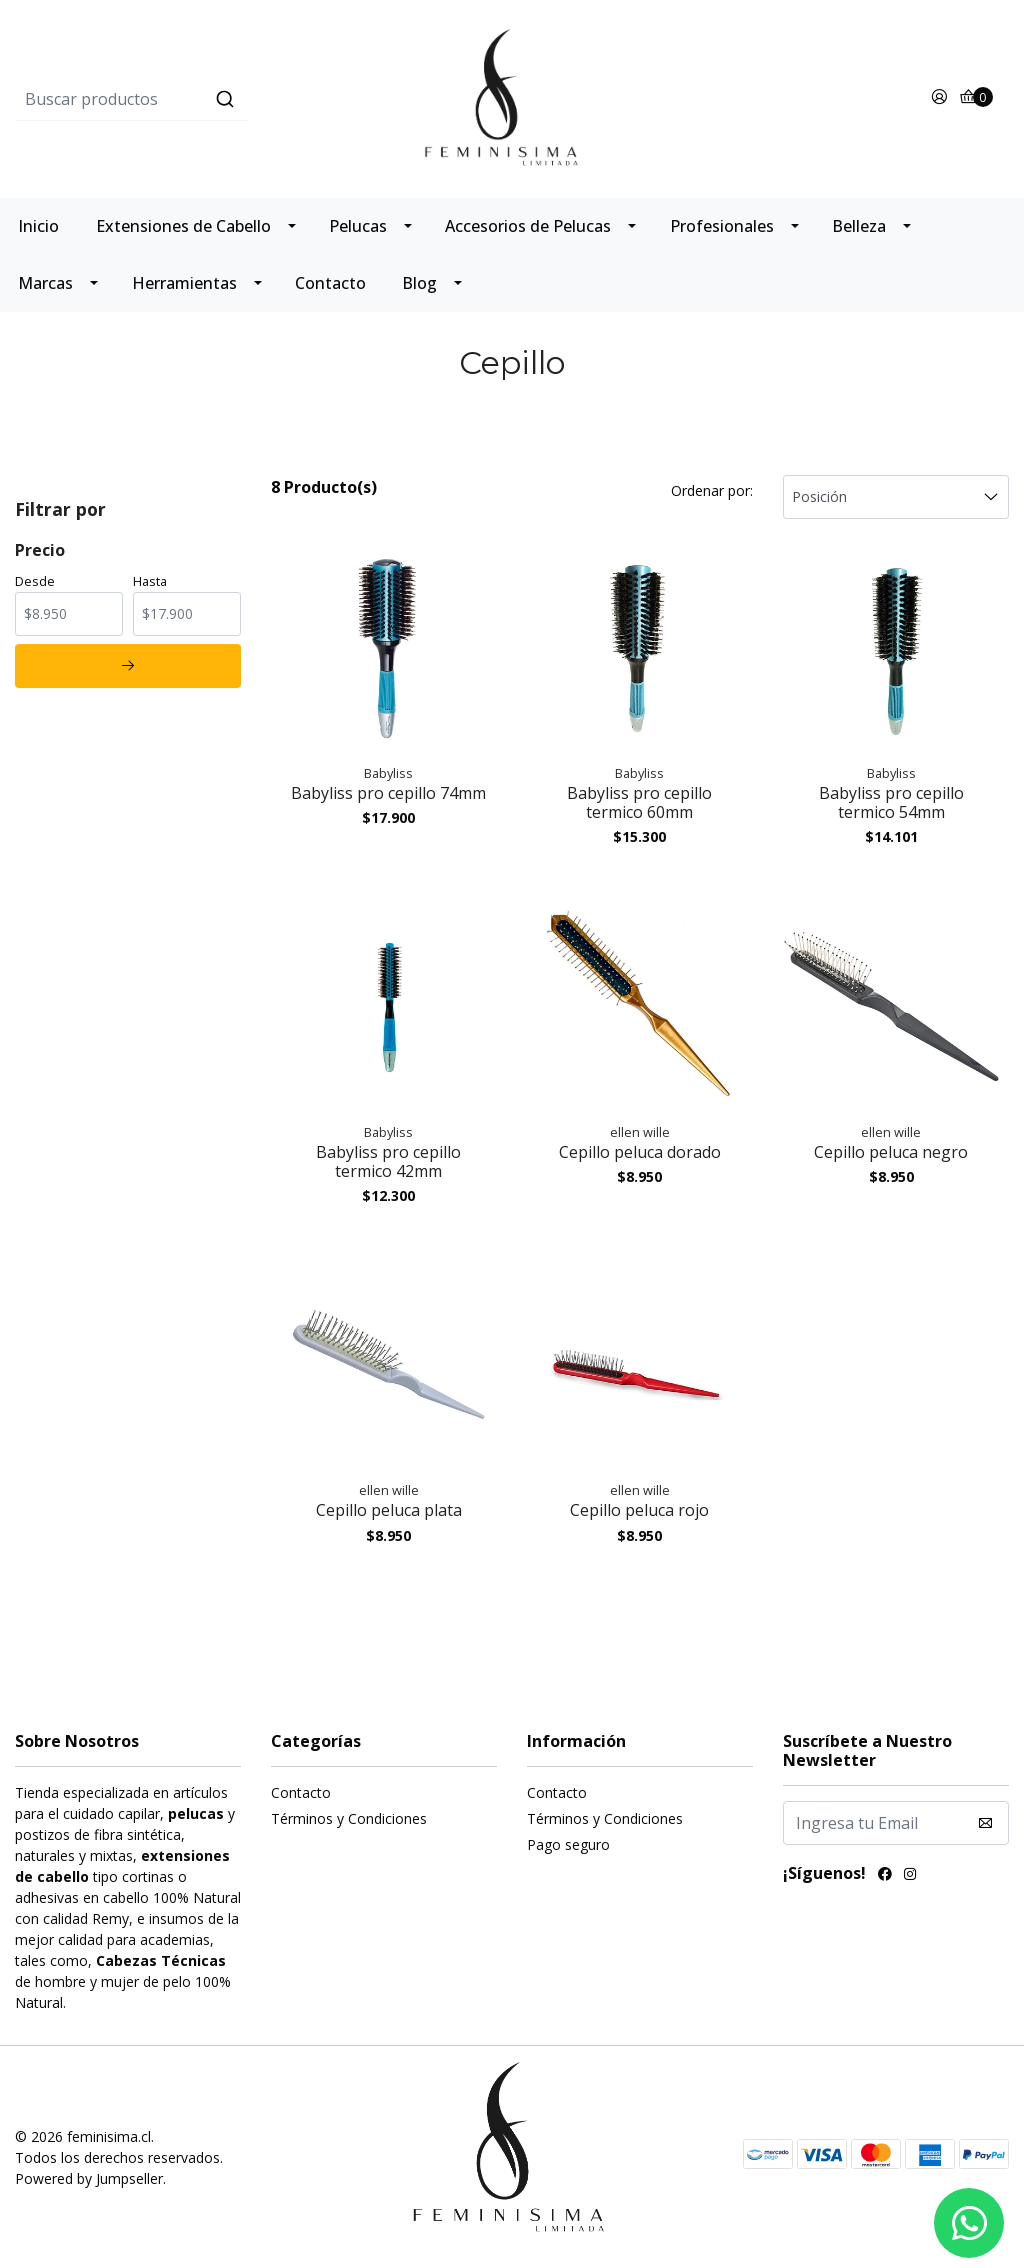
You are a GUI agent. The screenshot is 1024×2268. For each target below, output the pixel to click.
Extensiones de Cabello (183, 226)
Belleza (859, 226)
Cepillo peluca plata (389, 1510)
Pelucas (358, 226)
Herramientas (184, 283)
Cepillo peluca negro (891, 1152)
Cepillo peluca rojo (639, 1510)
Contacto (330, 283)
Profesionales (722, 226)
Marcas (45, 283)
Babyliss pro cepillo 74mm (388, 793)
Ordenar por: (712, 490)
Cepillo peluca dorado (640, 1152)
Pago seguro (568, 1844)
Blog (419, 283)
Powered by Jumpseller (89, 2178)
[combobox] (180, 99)
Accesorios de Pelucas (528, 226)
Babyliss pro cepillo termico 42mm (388, 1161)
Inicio (38, 226)
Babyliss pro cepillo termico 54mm (891, 802)
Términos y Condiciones (349, 1818)
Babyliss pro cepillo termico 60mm (639, 802)
